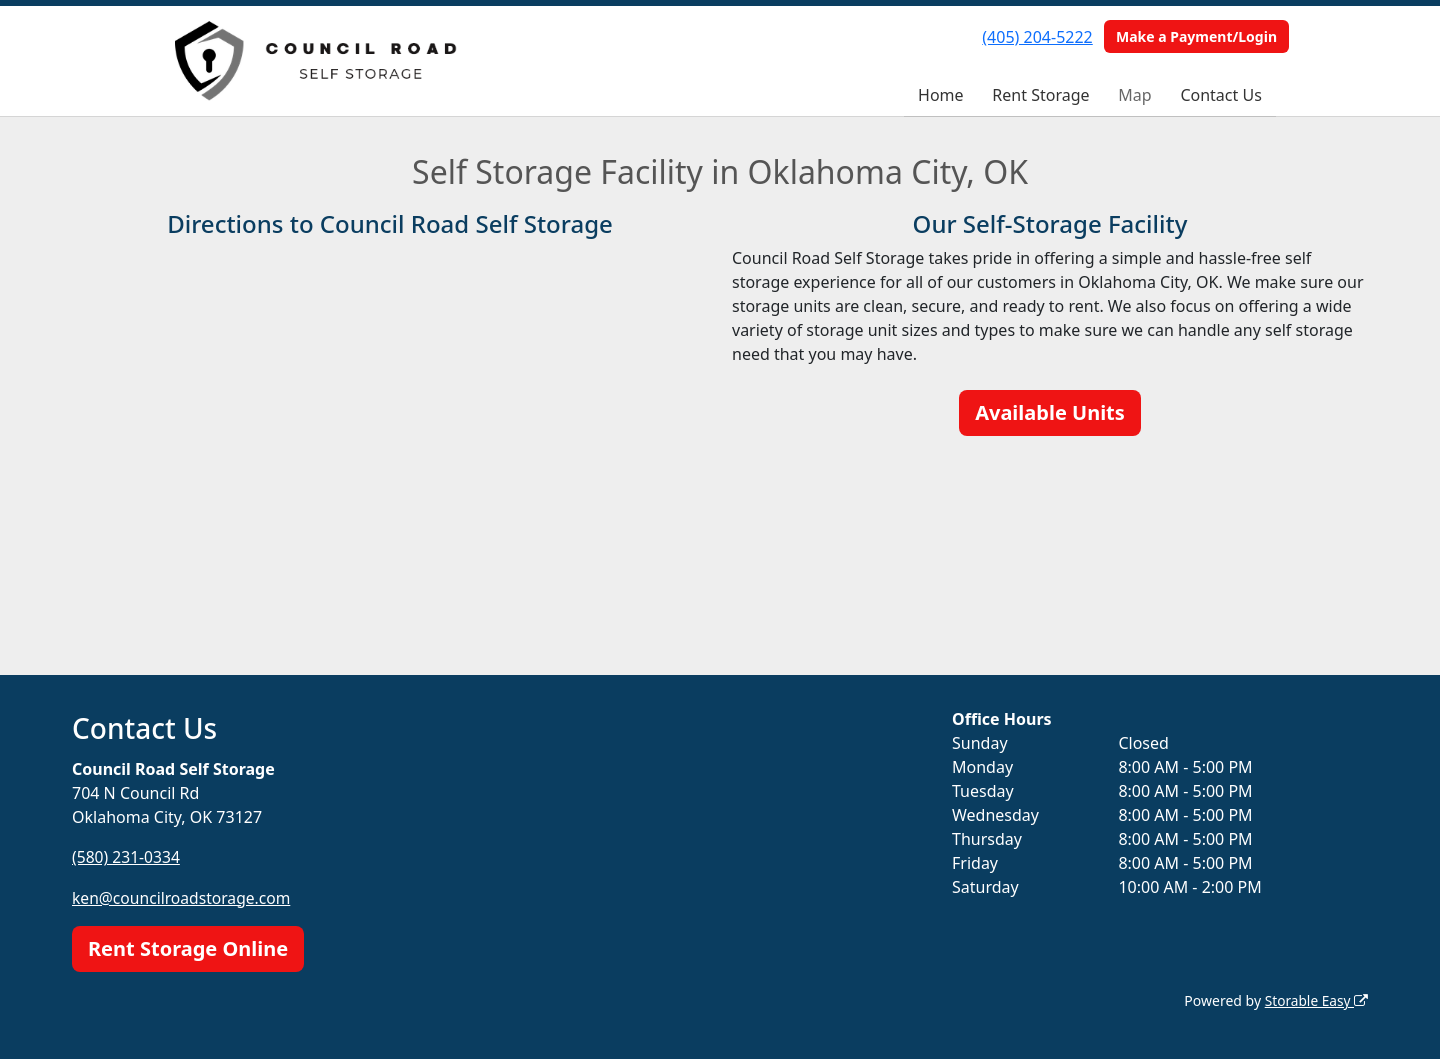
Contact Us (1220, 95)
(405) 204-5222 (1037, 37)
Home (941, 95)
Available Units (1050, 412)
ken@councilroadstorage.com (184, 897)
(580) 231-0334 (127, 857)
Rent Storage (1040, 95)
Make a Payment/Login (1196, 36)
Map (1134, 95)
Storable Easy (1315, 999)
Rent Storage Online (188, 947)
